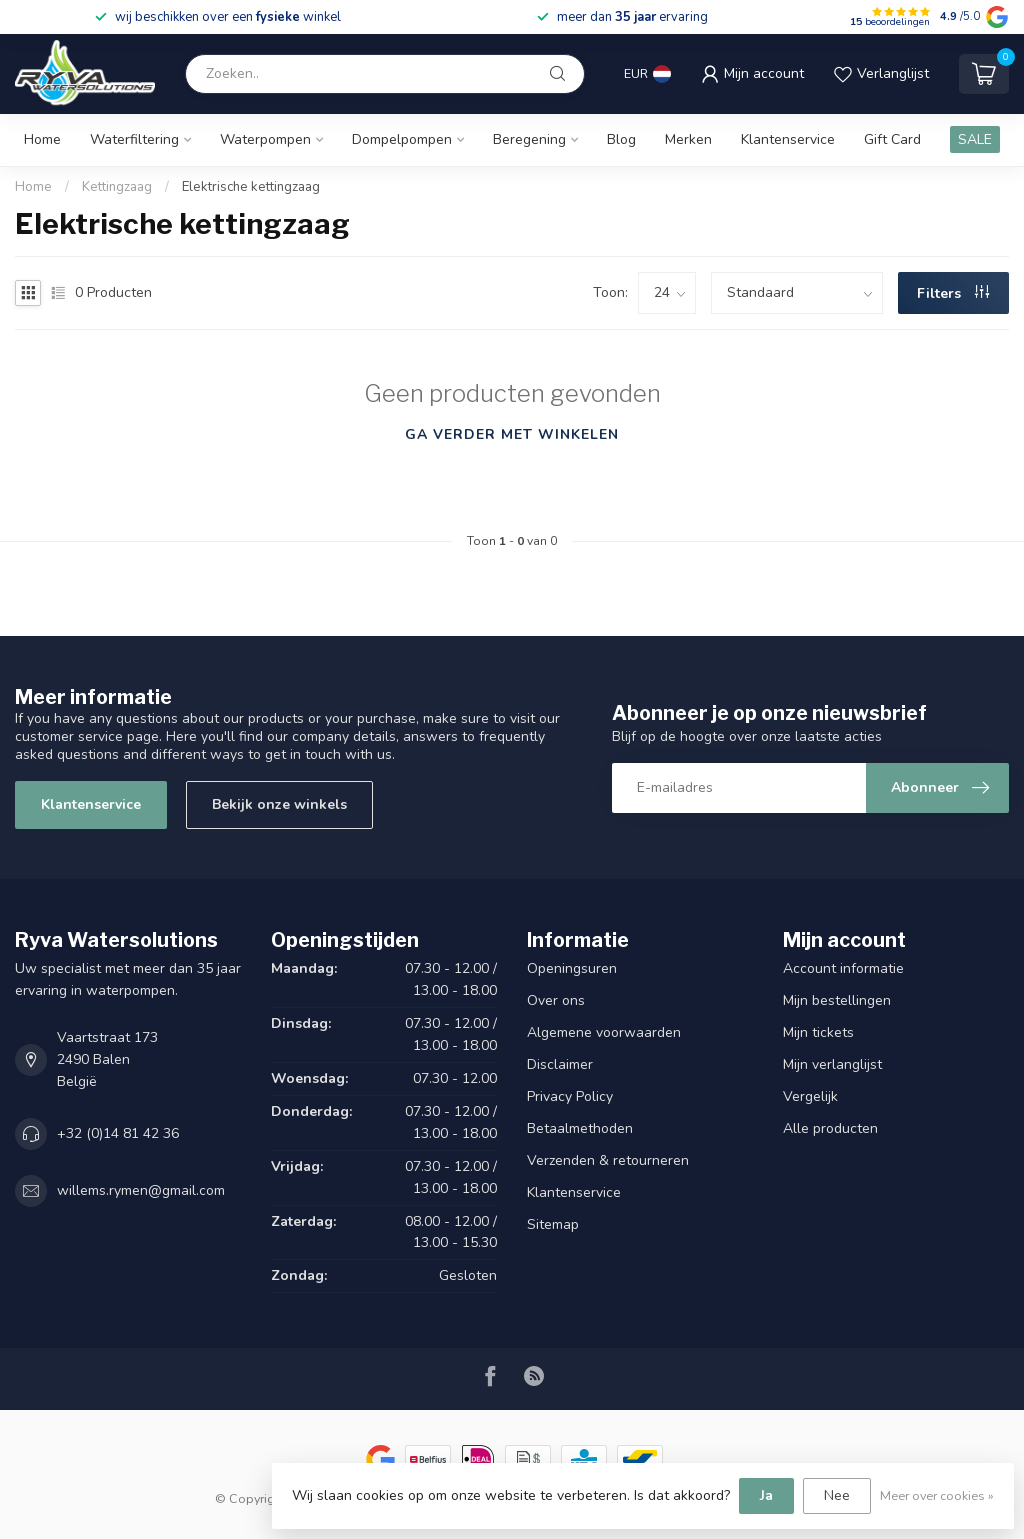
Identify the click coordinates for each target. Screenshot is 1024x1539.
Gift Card (892, 139)
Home (42, 139)
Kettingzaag (117, 187)
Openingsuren (572, 968)
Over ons (556, 1000)
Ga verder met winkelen (512, 434)
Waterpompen (265, 139)
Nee (837, 1495)
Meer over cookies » (937, 1495)
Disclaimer (560, 1064)
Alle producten (830, 1128)
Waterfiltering (134, 139)
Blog (621, 139)
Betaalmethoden (580, 1128)
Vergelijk (810, 1096)
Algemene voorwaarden (604, 1032)
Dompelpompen (402, 139)
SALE (975, 139)
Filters (953, 293)
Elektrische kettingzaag (251, 187)
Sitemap (553, 1224)
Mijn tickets (818, 1032)
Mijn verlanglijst (832, 1064)
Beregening (529, 139)
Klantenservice (788, 139)
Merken (688, 139)
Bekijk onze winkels (279, 804)
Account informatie (843, 968)
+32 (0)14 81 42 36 (118, 1133)
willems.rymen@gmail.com (141, 1190)
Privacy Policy (570, 1096)
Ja (766, 1495)
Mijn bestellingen (837, 1000)
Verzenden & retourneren (608, 1160)
